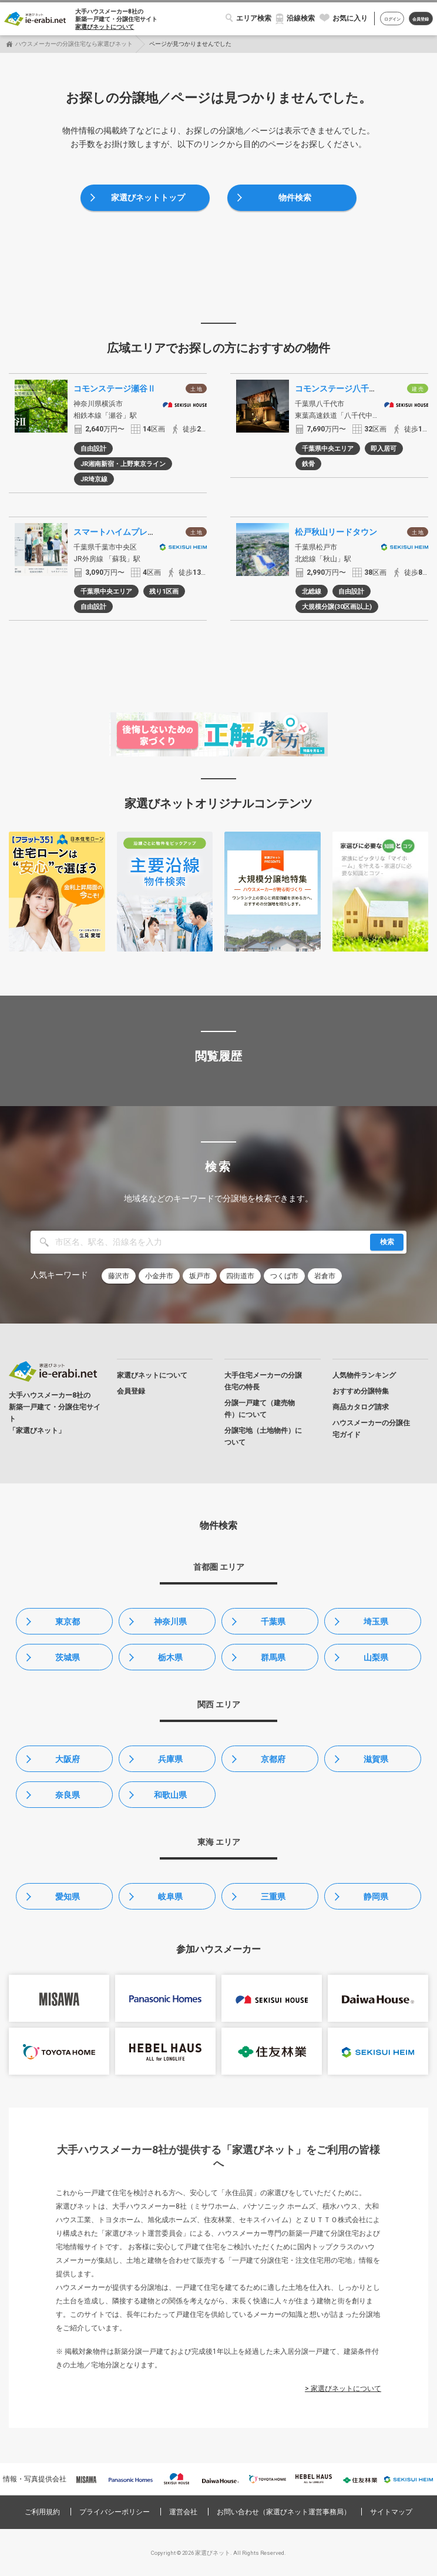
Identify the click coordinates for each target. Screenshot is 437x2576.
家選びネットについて (104, 27)
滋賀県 (376, 1759)
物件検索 (294, 197)
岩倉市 (324, 1276)
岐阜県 (170, 1896)
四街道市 (240, 1276)
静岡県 (376, 1896)
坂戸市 (199, 1276)
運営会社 (183, 2512)
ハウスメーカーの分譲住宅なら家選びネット (74, 44)
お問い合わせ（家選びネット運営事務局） (284, 2512)
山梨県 (376, 1657)
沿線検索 (301, 18)
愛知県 (67, 1896)
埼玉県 (376, 1621)
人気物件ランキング (364, 1375)
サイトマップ (391, 2512)
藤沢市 (118, 1276)
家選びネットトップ (148, 197)
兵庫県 (170, 1759)
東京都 (67, 1621)
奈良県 (67, 1795)
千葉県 (273, 1621)
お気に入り (350, 18)
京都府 (273, 1759)
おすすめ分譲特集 (360, 1391)
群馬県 (273, 1657)
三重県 (273, 1896)
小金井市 (159, 1276)
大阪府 (67, 1759)
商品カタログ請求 (360, 1407)
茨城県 (67, 1657)
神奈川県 (170, 1621)
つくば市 (284, 1276)
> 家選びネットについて (343, 2388)
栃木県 (170, 1657)
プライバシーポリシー (114, 2512)
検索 (387, 1242)
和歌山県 (170, 1795)
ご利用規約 (42, 2512)
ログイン (392, 19)
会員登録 (420, 19)
